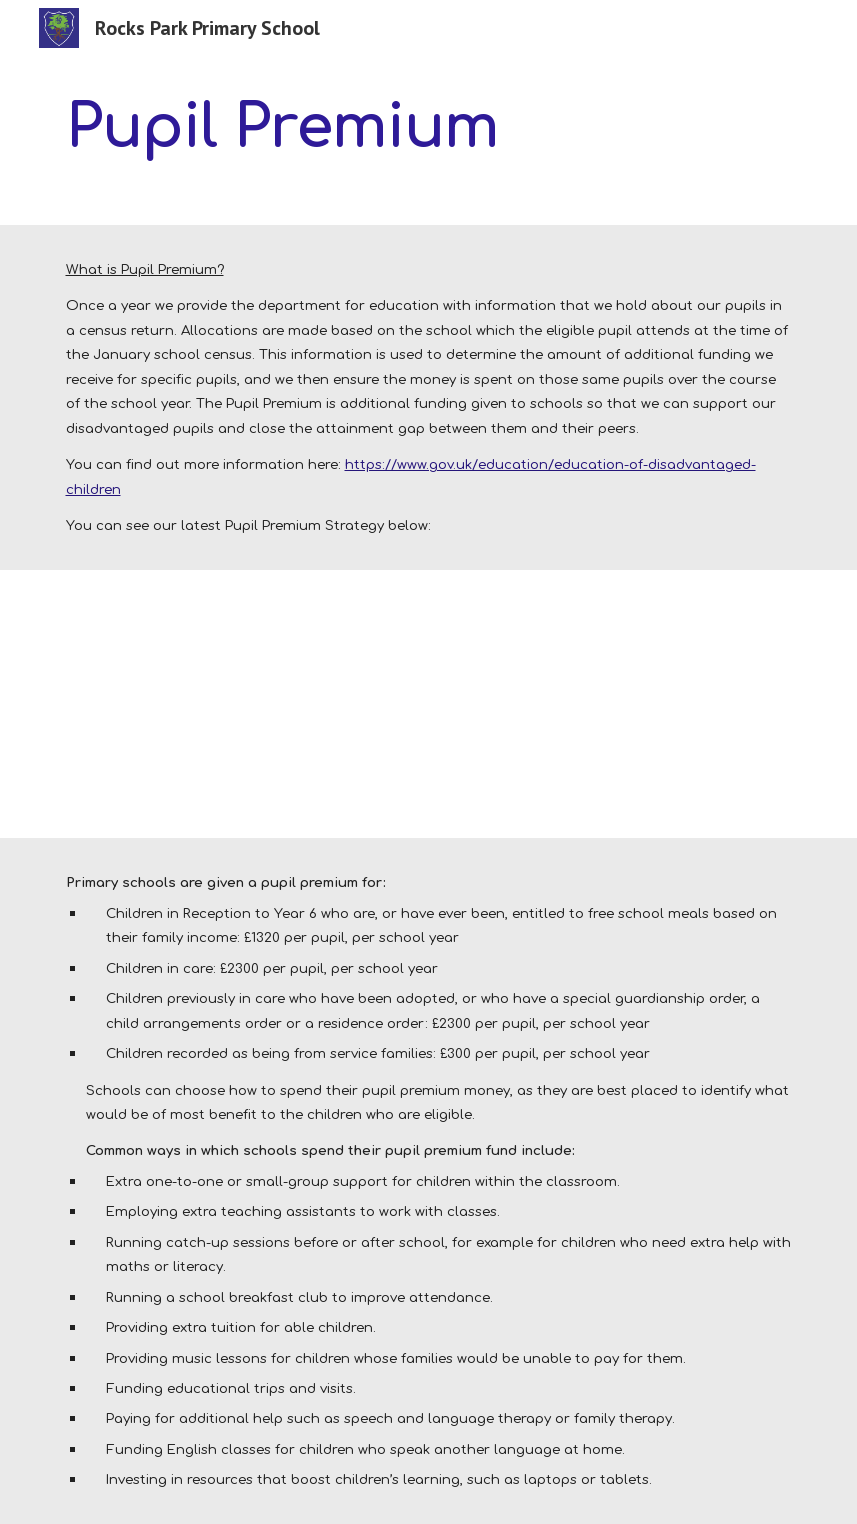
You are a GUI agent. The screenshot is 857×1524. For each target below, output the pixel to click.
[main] (302, 126)
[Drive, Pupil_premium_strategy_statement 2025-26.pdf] (207, 704)
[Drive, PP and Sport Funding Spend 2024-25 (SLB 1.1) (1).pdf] (524, 704)
